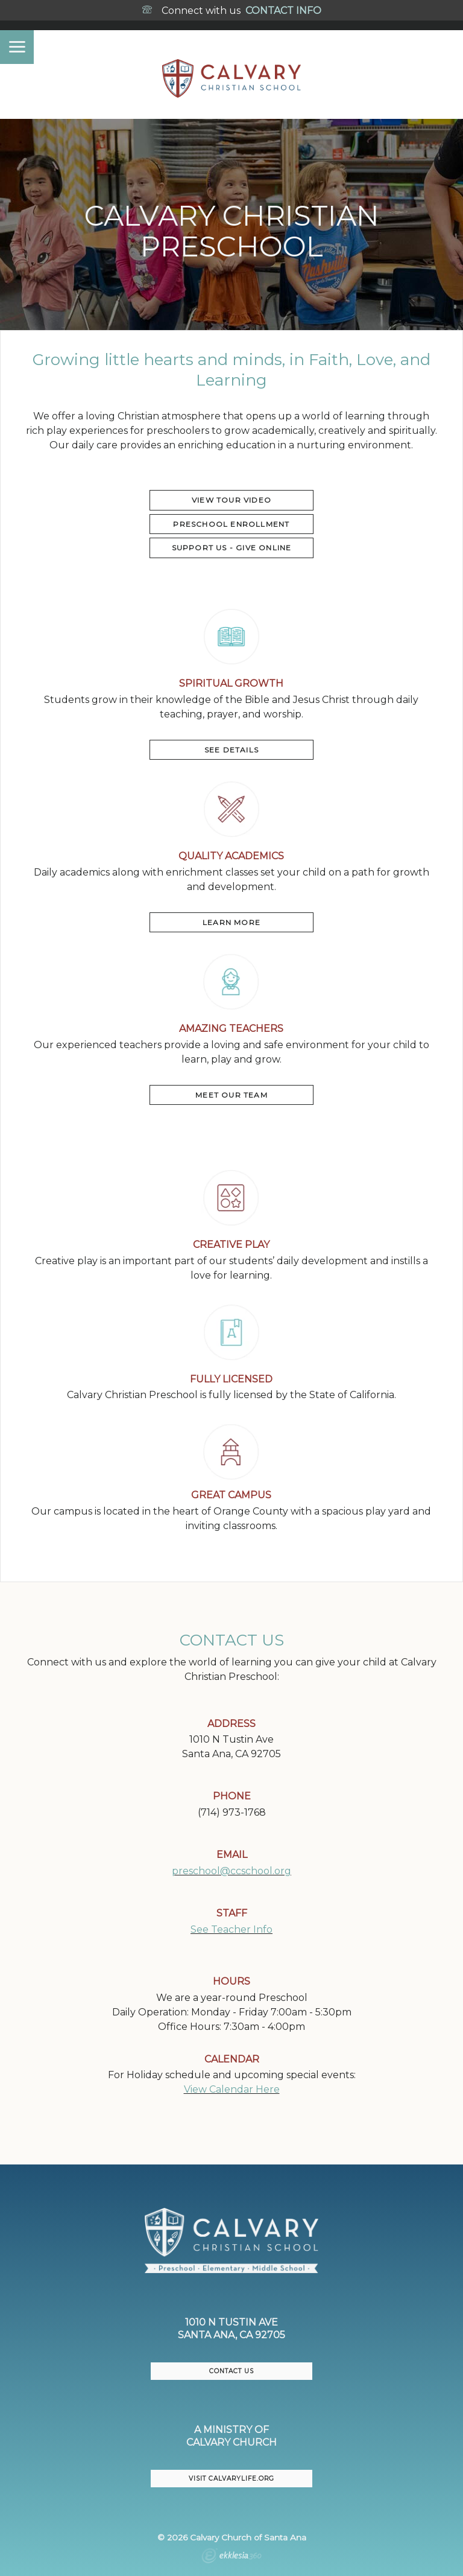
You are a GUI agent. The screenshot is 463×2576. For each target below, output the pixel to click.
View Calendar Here (232, 2089)
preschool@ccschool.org (231, 1871)
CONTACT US (231, 2371)
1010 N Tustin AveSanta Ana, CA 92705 (231, 2329)
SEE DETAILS (231, 749)
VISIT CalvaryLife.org (231, 2478)
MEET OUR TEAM (231, 1094)
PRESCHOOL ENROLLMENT (231, 524)
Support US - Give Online (232, 547)
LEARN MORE (231, 922)
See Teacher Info (231, 1929)
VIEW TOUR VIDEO (231, 499)
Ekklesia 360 (231, 2557)
